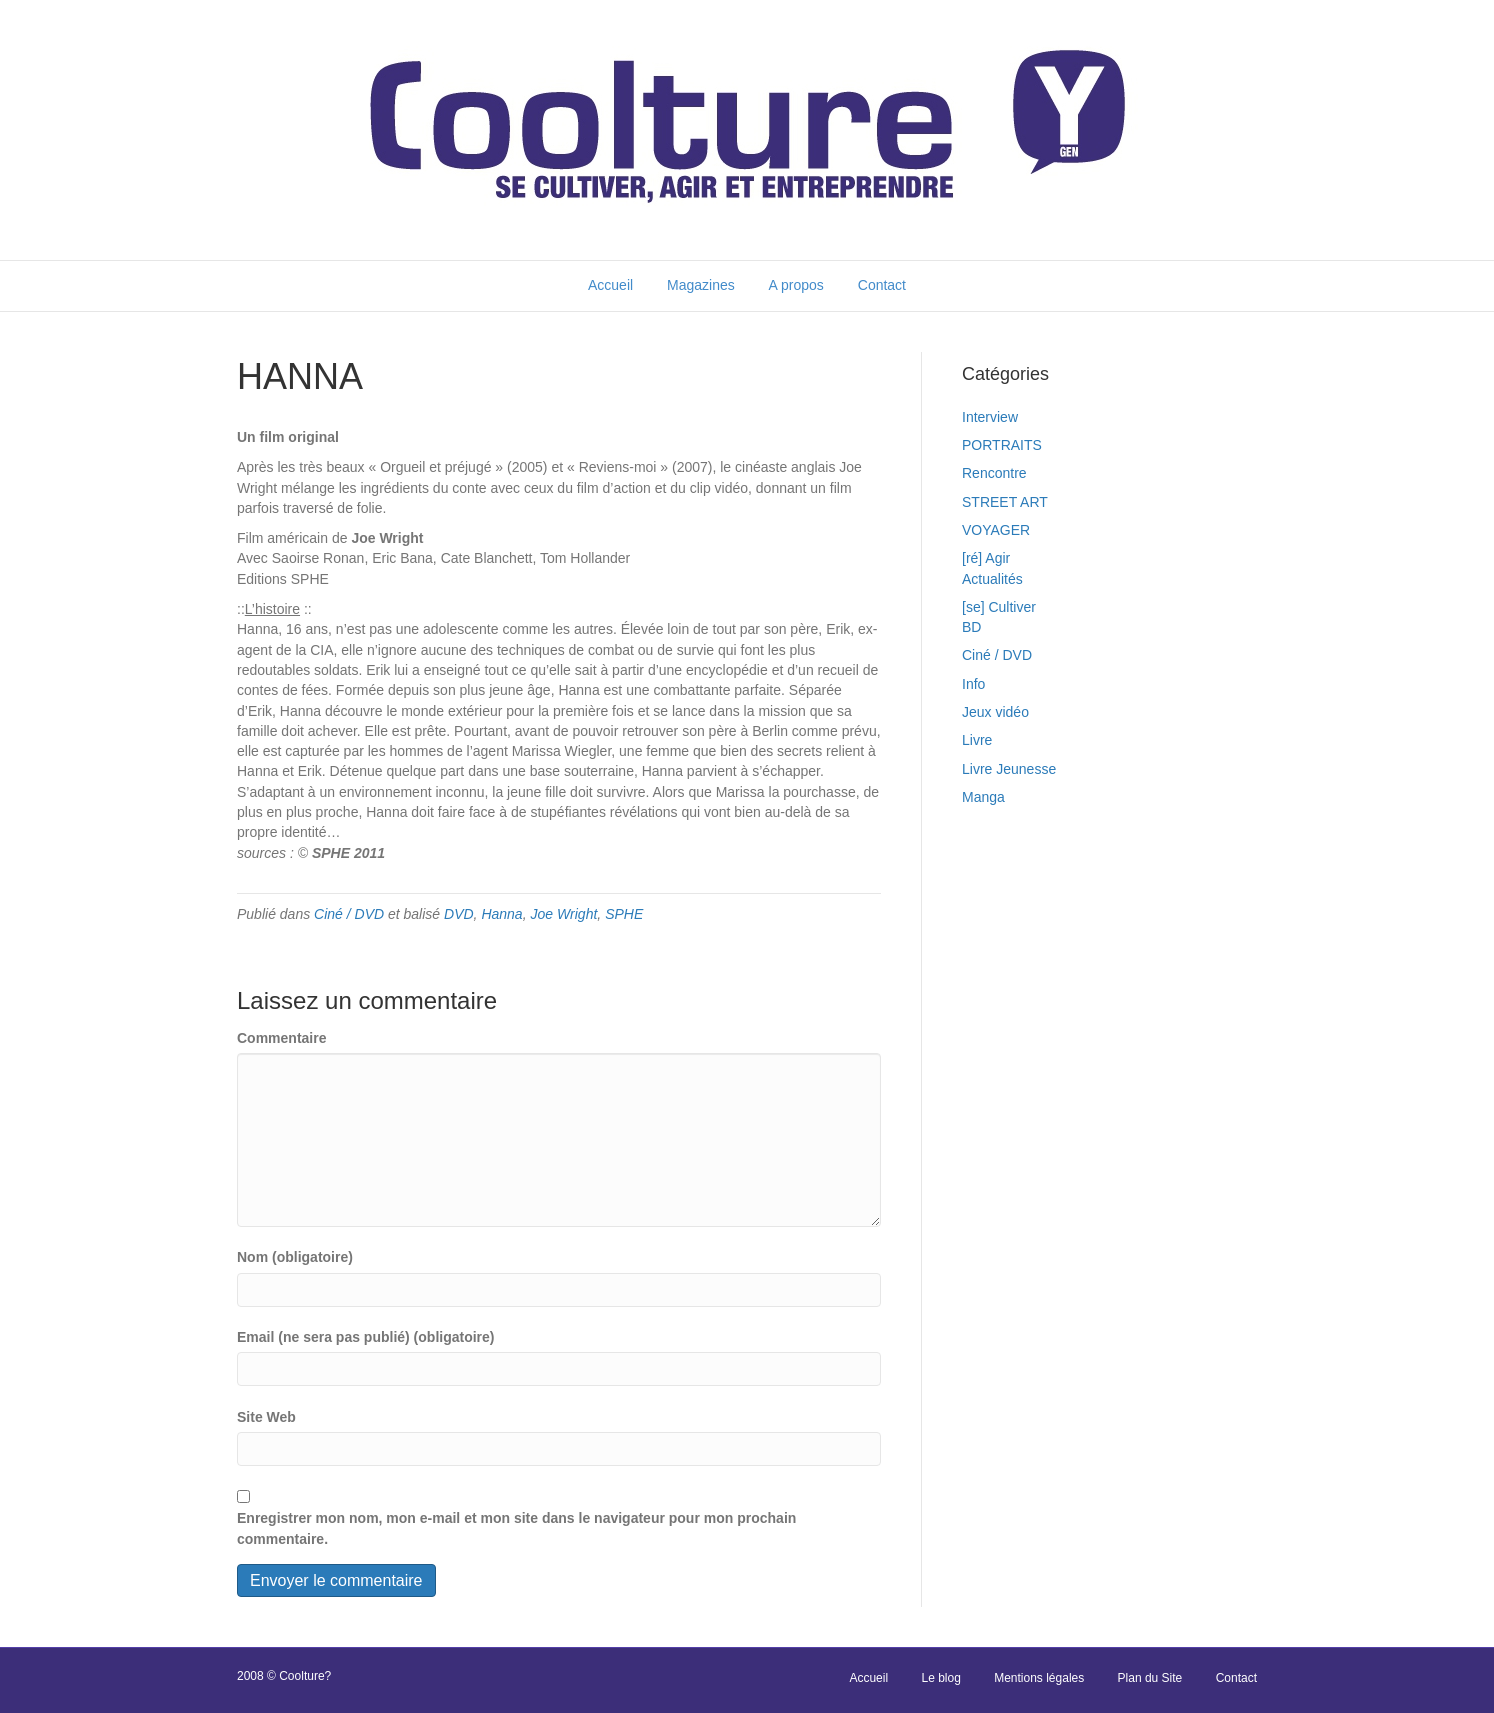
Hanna (501, 914)
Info (973, 684)
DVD (459, 914)
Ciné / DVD (349, 914)
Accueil (610, 285)
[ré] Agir (986, 558)
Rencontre (994, 473)
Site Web (266, 1417)
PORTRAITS (1002, 445)
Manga (983, 797)
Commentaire (281, 1038)
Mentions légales (1039, 1678)
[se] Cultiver (999, 607)
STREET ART (1005, 502)
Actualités (992, 579)
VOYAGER (996, 530)
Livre (977, 740)
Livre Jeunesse (1009, 769)
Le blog (940, 1678)
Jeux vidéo (995, 712)
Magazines (701, 285)
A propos (796, 285)
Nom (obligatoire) (295, 1257)
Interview (990, 417)
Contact (882, 285)
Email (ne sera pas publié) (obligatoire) (366, 1337)
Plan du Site (1150, 1678)
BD (971, 627)
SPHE (624, 914)
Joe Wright (563, 914)
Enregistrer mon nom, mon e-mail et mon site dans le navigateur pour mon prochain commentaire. (516, 1528)
